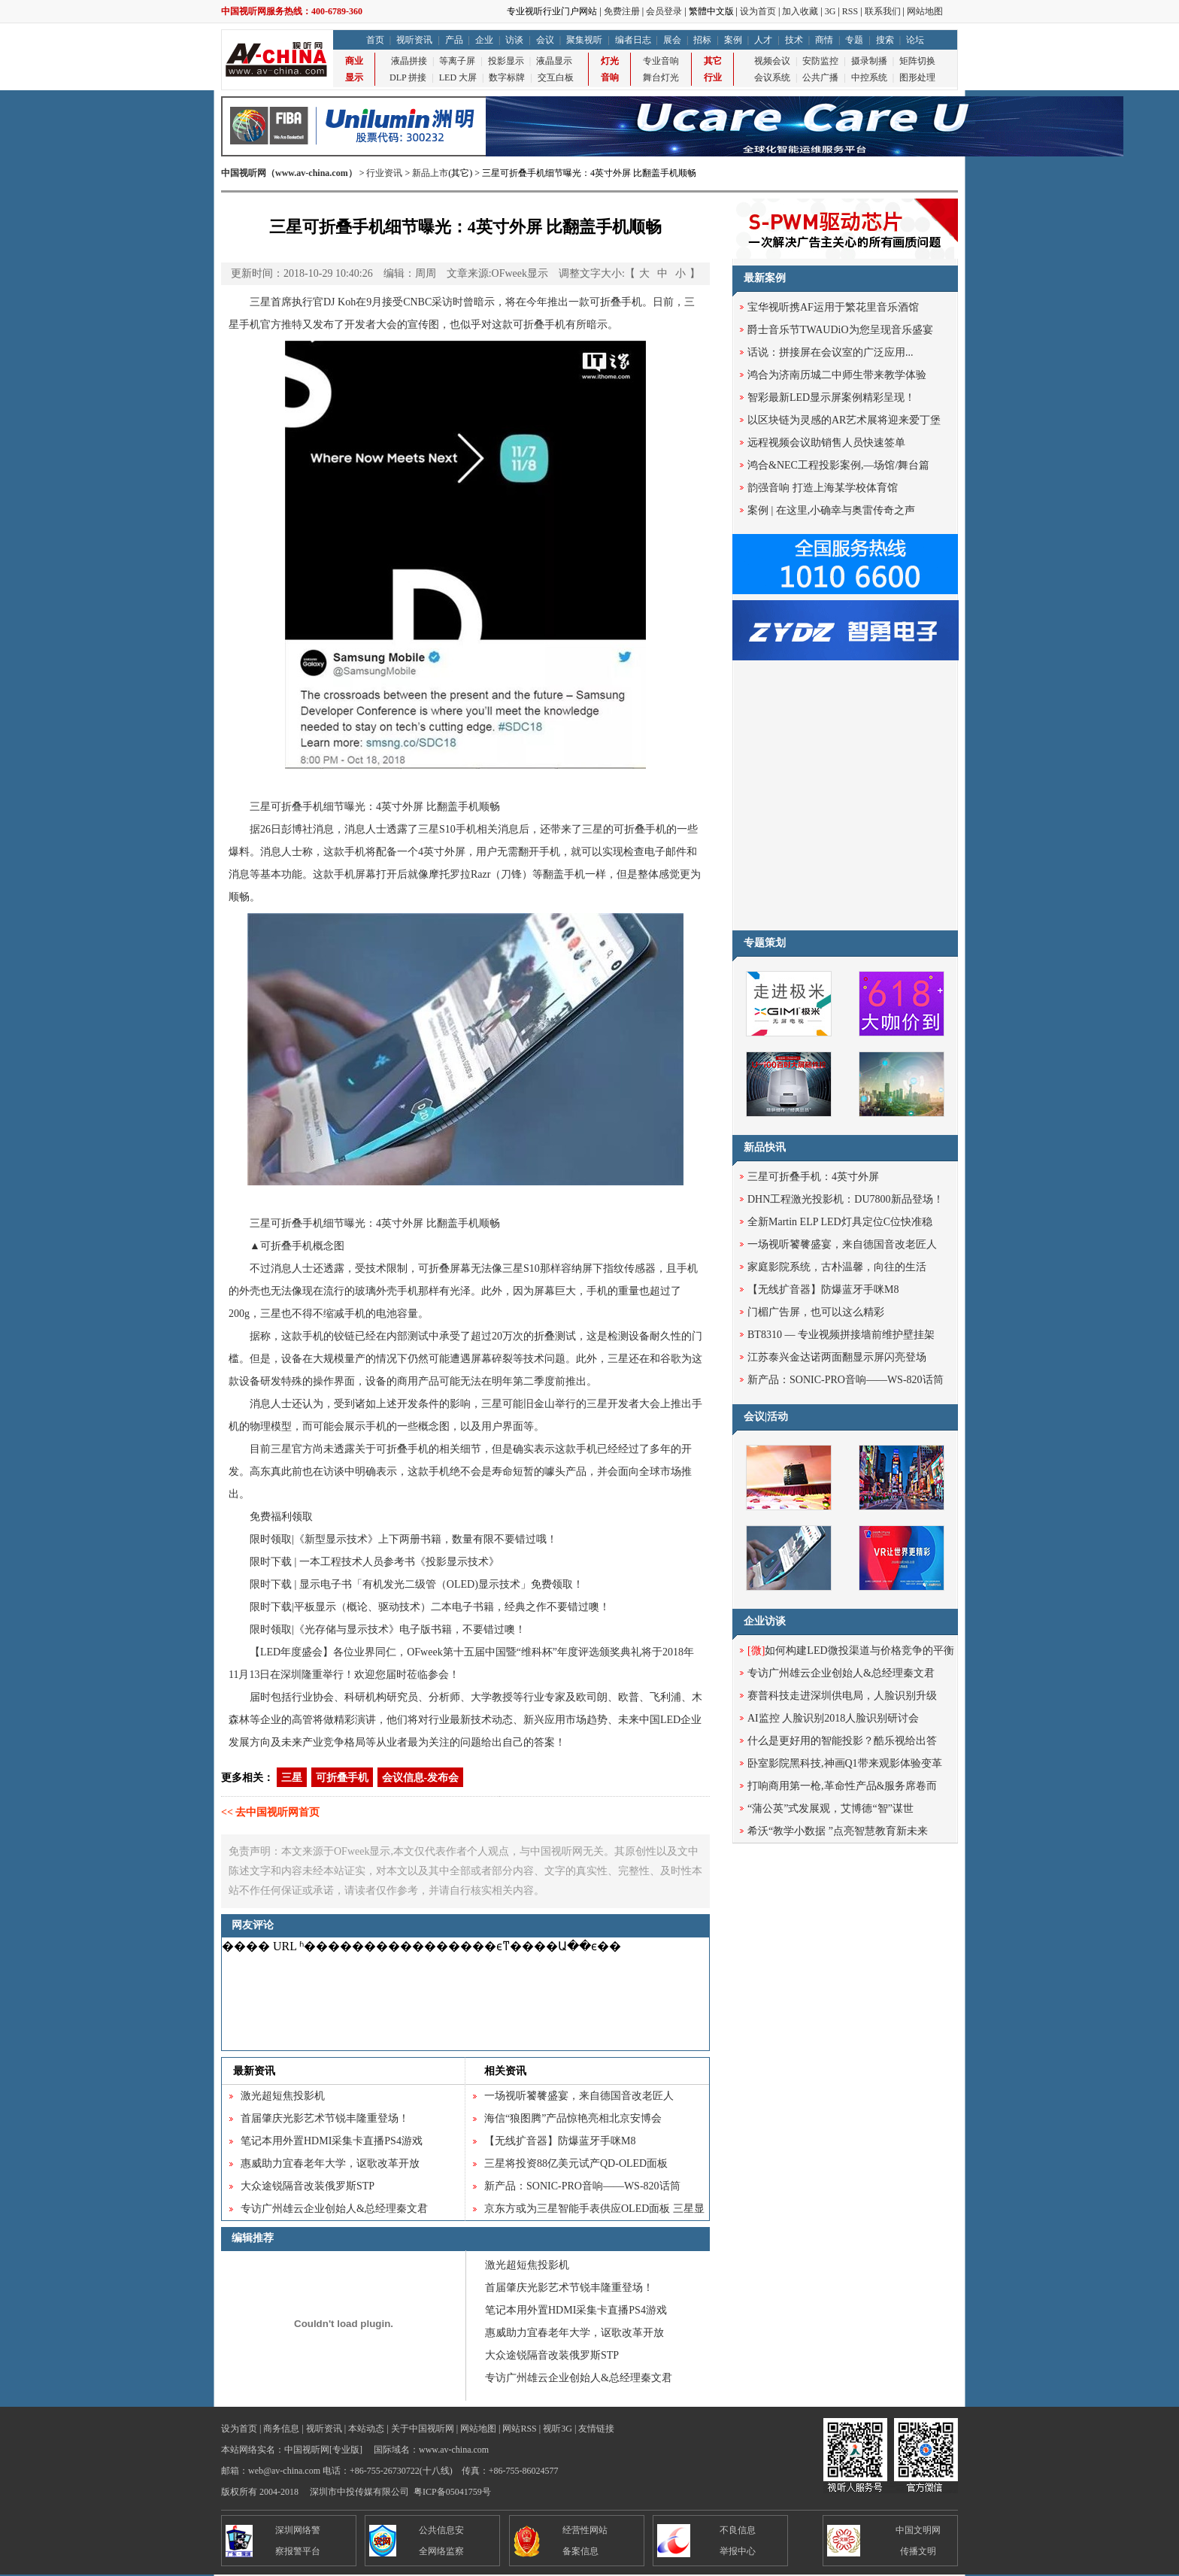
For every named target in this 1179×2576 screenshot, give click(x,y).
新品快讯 (765, 1147)
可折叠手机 (342, 1777)
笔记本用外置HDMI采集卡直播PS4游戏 (332, 2141)
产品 (454, 40)
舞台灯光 (661, 77)
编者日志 (633, 40)
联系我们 (883, 11)
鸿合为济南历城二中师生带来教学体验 (836, 375)
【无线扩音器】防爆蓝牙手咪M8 (559, 2141)
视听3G (557, 2428)
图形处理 (917, 77)
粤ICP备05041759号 (452, 2491)
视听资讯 (414, 40)
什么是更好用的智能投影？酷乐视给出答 (842, 1740)
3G (830, 11)
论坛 (915, 40)
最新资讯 (254, 2071)
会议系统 (772, 77)
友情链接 (596, 2428)
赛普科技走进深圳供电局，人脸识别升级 (842, 1695)
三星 (291, 1777)
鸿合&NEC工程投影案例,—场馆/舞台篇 (838, 465)
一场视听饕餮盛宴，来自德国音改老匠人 (579, 2095)
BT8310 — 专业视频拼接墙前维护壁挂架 (841, 1334)
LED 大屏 (458, 77)
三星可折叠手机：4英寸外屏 (813, 1176)
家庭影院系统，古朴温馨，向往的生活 (836, 1267)
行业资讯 (384, 173)
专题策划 (765, 942)
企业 (484, 40)
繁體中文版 (711, 11)
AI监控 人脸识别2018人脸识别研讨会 (833, 1718)
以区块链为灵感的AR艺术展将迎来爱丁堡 (844, 420)
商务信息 (281, 2428)
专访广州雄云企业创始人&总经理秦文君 (334, 2208)
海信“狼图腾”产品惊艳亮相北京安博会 (573, 2118)
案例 (733, 40)
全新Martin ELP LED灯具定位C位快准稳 (839, 1221)
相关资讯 (505, 2071)
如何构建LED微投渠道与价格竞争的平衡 (850, 1650)
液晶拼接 (409, 61)
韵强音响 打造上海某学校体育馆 (822, 487)
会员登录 (664, 11)
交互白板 (556, 77)
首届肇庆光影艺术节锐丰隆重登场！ (325, 2118)
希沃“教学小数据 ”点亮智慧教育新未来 (837, 1831)
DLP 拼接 (407, 77)
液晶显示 (554, 61)
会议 (545, 40)
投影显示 (506, 61)
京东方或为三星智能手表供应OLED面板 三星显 (594, 2208)
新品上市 (430, 173)
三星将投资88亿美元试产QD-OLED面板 (576, 2163)
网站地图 (925, 11)
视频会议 (772, 61)
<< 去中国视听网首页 (270, 1812)
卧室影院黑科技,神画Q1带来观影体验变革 (844, 1763)
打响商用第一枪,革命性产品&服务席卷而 (842, 1786)
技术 (794, 40)
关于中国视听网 (422, 2428)
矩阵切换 (917, 61)
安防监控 (820, 61)
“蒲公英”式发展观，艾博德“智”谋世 (830, 1808)
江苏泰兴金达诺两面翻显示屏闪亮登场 (836, 1357)
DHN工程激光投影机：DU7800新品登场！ (845, 1199)
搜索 (885, 40)
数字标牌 (507, 77)
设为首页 (758, 11)
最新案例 (765, 278)
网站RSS (519, 2428)
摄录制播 (869, 61)
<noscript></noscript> (465, 1993)
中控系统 (869, 77)
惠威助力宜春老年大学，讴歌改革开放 (330, 2163)
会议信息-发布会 (420, 1777)
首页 (375, 40)
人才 (763, 40)
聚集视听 (584, 40)
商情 (824, 40)
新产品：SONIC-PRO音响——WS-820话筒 (582, 2186)
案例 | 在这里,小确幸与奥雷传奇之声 (831, 510)
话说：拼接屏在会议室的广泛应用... (830, 352)
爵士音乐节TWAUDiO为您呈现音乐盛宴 (840, 329)
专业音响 (661, 61)
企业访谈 (765, 1621)
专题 (854, 40)
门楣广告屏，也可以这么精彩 (815, 1312)
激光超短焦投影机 (283, 2095)
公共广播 (820, 77)
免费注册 (622, 11)
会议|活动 (766, 1416)
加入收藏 (800, 11)
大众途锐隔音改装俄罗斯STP (307, 2186)
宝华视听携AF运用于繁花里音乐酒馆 (833, 307)
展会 (672, 40)
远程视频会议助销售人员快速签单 (826, 442)
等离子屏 (457, 61)
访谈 (514, 40)
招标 (702, 40)
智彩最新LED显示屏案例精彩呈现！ (831, 397)
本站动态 (366, 2428)
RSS (850, 11)
